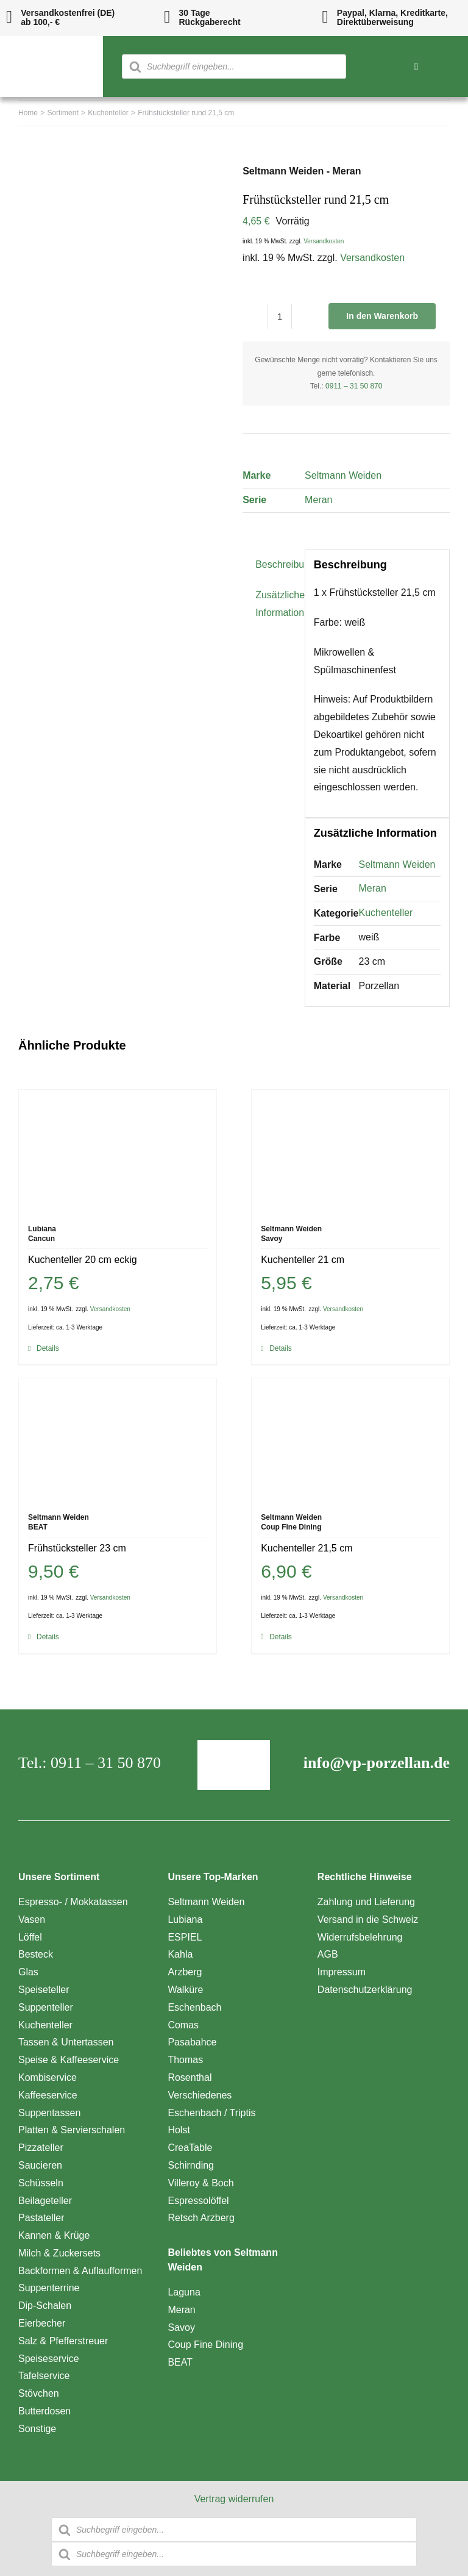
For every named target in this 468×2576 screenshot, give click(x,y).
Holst (179, 2130)
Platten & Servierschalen (71, 2130)
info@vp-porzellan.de (376, 1763)
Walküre (185, 1989)
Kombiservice (47, 2077)
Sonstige (37, 2429)
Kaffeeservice (47, 2095)
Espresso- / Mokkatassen (73, 1902)
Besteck (35, 1954)
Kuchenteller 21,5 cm (306, 1548)
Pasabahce (192, 2042)
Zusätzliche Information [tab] (275, 604)
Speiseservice (48, 2358)
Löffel (30, 1937)
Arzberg (185, 1972)
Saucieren (40, 2165)
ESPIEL (185, 1937)
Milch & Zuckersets (59, 2253)
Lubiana (185, 1919)
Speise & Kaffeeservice (68, 2060)
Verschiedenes (200, 2095)
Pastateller (41, 2218)
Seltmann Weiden (343, 475)
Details (48, 1348)
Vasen (31, 1919)
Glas (28, 1972)
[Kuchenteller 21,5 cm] (350, 1439)
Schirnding (191, 2165)
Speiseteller (43, 1989)
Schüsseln (40, 2183)
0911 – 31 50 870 (353, 386)
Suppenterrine (49, 2288)
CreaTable (190, 2147)
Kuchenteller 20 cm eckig (82, 1259)
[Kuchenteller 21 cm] (350, 1151)
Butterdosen (44, 2411)
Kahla (180, 1954)
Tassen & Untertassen (66, 2042)
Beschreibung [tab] (275, 564)
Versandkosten (323, 241)
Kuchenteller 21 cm (302, 1259)
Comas (183, 2025)
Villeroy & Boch (200, 2183)
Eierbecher (41, 2323)
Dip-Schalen (44, 2305)
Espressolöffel (198, 2200)
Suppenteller (45, 2007)
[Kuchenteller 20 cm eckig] (117, 1151)
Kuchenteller (386, 912)
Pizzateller (40, 2147)
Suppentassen (49, 2113)
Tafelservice (43, 2375)
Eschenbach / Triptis (211, 2113)
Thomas (185, 2060)
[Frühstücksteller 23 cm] (117, 1439)
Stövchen (38, 2393)
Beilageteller (45, 2200)
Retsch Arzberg (201, 2218)
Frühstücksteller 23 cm (77, 1548)
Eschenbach (194, 2007)
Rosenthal (189, 2077)
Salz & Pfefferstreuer (63, 2341)
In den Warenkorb (382, 316)
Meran (318, 500)
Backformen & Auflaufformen (80, 2271)
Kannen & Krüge (54, 2235)
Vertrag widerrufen (234, 2499)
